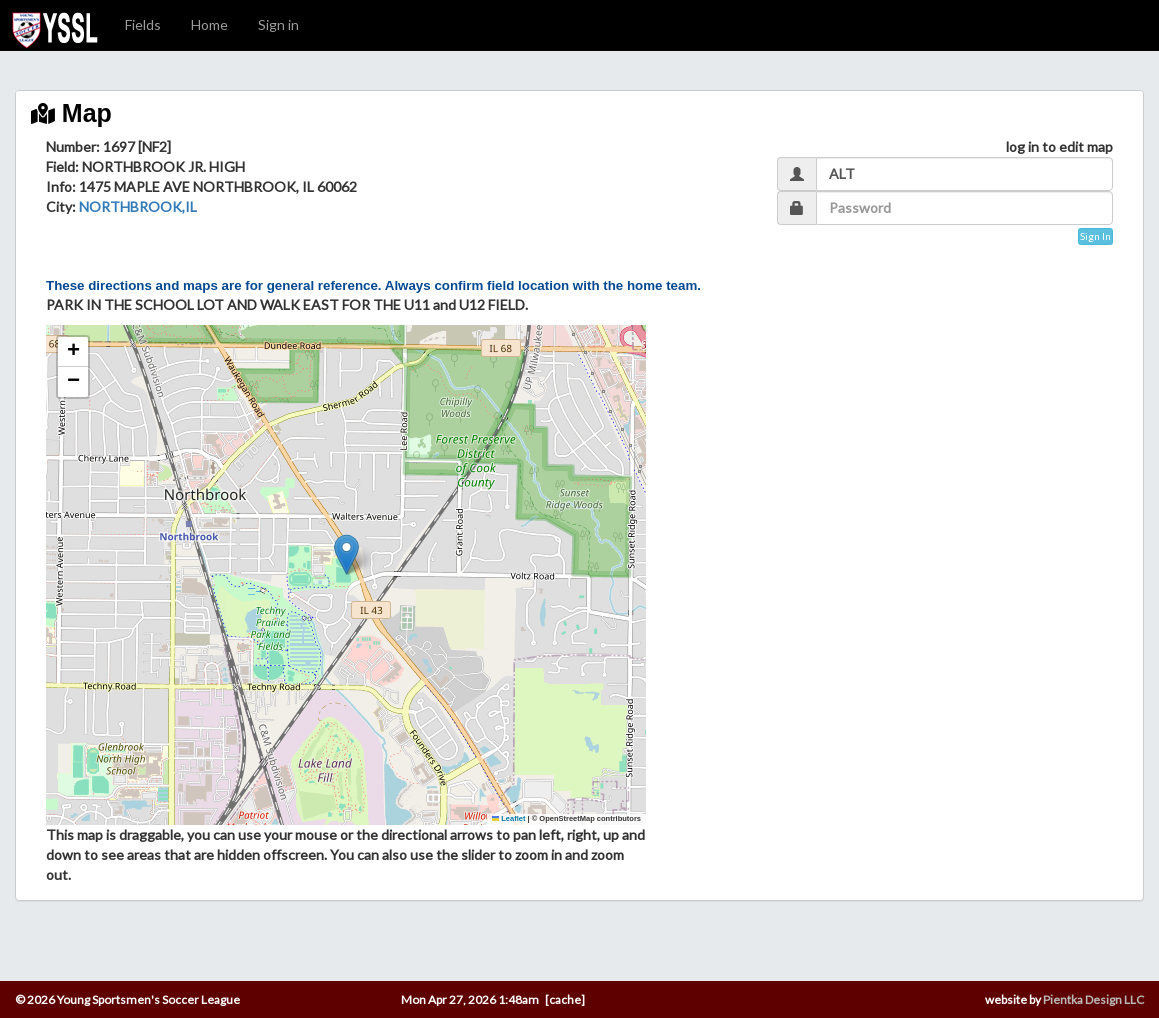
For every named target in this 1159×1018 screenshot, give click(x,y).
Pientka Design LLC (1093, 999)
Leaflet (509, 818)
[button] (346, 554)
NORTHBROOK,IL (138, 206)
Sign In (1095, 236)
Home (209, 24)
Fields (143, 24)
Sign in (278, 24)
